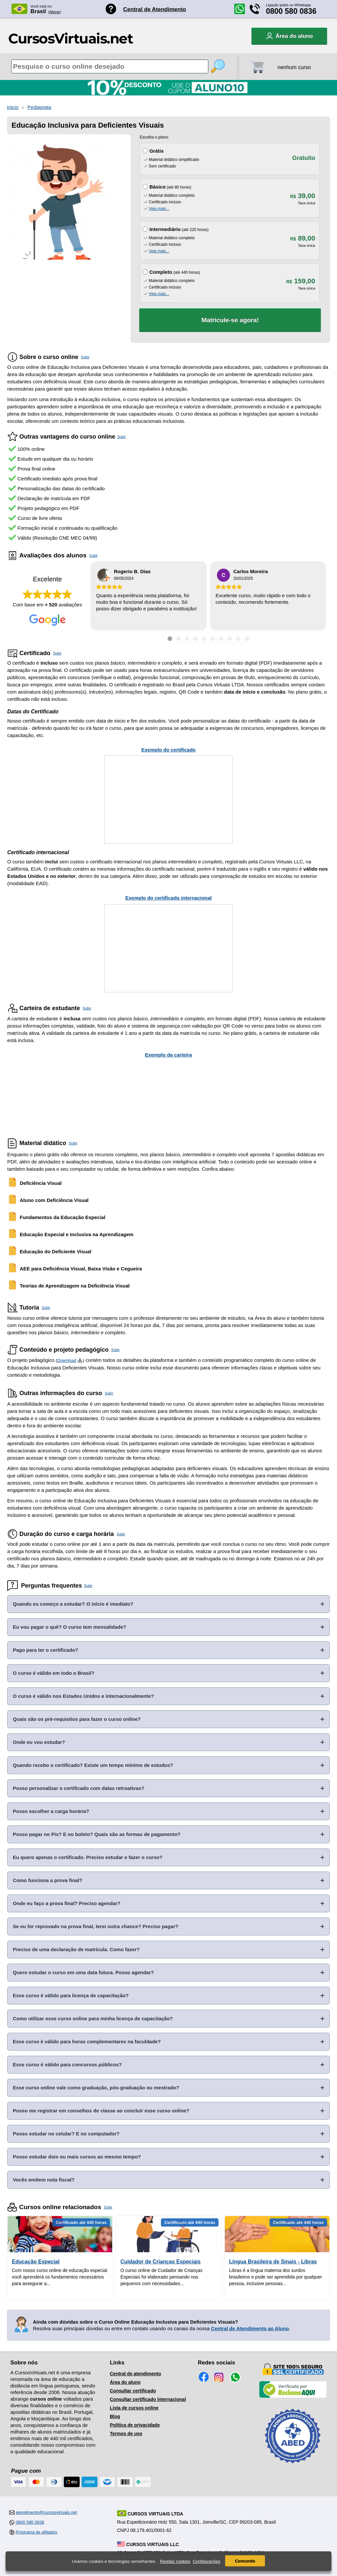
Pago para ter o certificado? (45, 1650)
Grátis (156, 151)
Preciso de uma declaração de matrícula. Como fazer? (76, 1949)
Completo (160, 272)
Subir (85, 357)
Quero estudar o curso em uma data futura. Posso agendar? (83, 1972)
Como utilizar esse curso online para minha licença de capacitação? (93, 2018)
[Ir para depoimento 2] (178, 638)
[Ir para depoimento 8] (229, 638)
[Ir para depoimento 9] (238, 638)
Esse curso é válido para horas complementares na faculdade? (87, 2041)
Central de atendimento (135, 2373)
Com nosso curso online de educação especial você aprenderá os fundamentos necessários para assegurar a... (59, 2277)
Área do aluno (125, 2382)
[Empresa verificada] (292, 2396)
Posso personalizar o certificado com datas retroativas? (78, 1788)
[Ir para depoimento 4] (195, 638)
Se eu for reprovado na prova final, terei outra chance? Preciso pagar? (95, 1926)
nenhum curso (294, 67)
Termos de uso (126, 2433)
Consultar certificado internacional (148, 2399)
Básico (157, 187)
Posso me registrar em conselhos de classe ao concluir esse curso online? (101, 2110)
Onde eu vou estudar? (39, 1742)
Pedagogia (39, 107)
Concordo (245, 2561)
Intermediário (165, 229)
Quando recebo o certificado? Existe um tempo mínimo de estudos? (93, 1765)
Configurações (206, 2561)
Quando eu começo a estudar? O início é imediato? (73, 1604)
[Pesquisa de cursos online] (109, 66)
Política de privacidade (135, 2425)
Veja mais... (159, 208)
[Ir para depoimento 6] (212, 638)
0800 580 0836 (291, 11)
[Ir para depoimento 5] (204, 638)
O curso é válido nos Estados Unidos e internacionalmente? (83, 1696)
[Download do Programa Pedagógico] (80, 1360)
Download (66, 1360)
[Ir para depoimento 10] (247, 638)
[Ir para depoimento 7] (221, 638)
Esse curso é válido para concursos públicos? (67, 2064)
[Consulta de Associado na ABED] (293, 2466)
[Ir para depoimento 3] (187, 638)
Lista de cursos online (134, 2407)
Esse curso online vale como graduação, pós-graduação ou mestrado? (96, 2087)
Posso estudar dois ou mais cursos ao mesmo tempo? (77, 2156)
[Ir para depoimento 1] (170, 638)
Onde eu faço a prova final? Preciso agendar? (66, 1903)
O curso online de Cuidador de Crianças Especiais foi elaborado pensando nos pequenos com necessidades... (161, 2277)
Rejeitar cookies (175, 2561)
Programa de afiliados (36, 2532)
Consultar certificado (133, 2390)
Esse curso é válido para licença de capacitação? (71, 1995)
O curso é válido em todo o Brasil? (53, 1673)
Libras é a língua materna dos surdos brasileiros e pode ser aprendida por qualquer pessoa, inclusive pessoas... (275, 2277)
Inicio (12, 107)
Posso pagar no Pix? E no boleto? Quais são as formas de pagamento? (96, 1834)
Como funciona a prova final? (47, 1880)
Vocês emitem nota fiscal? (43, 2179)
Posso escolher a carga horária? (51, 1811)
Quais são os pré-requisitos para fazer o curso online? (77, 1719)
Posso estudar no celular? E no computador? (66, 2133)
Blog (115, 2416)
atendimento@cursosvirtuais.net (46, 2512)
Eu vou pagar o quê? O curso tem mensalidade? (69, 1627)
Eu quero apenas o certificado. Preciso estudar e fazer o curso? (87, 1857)
